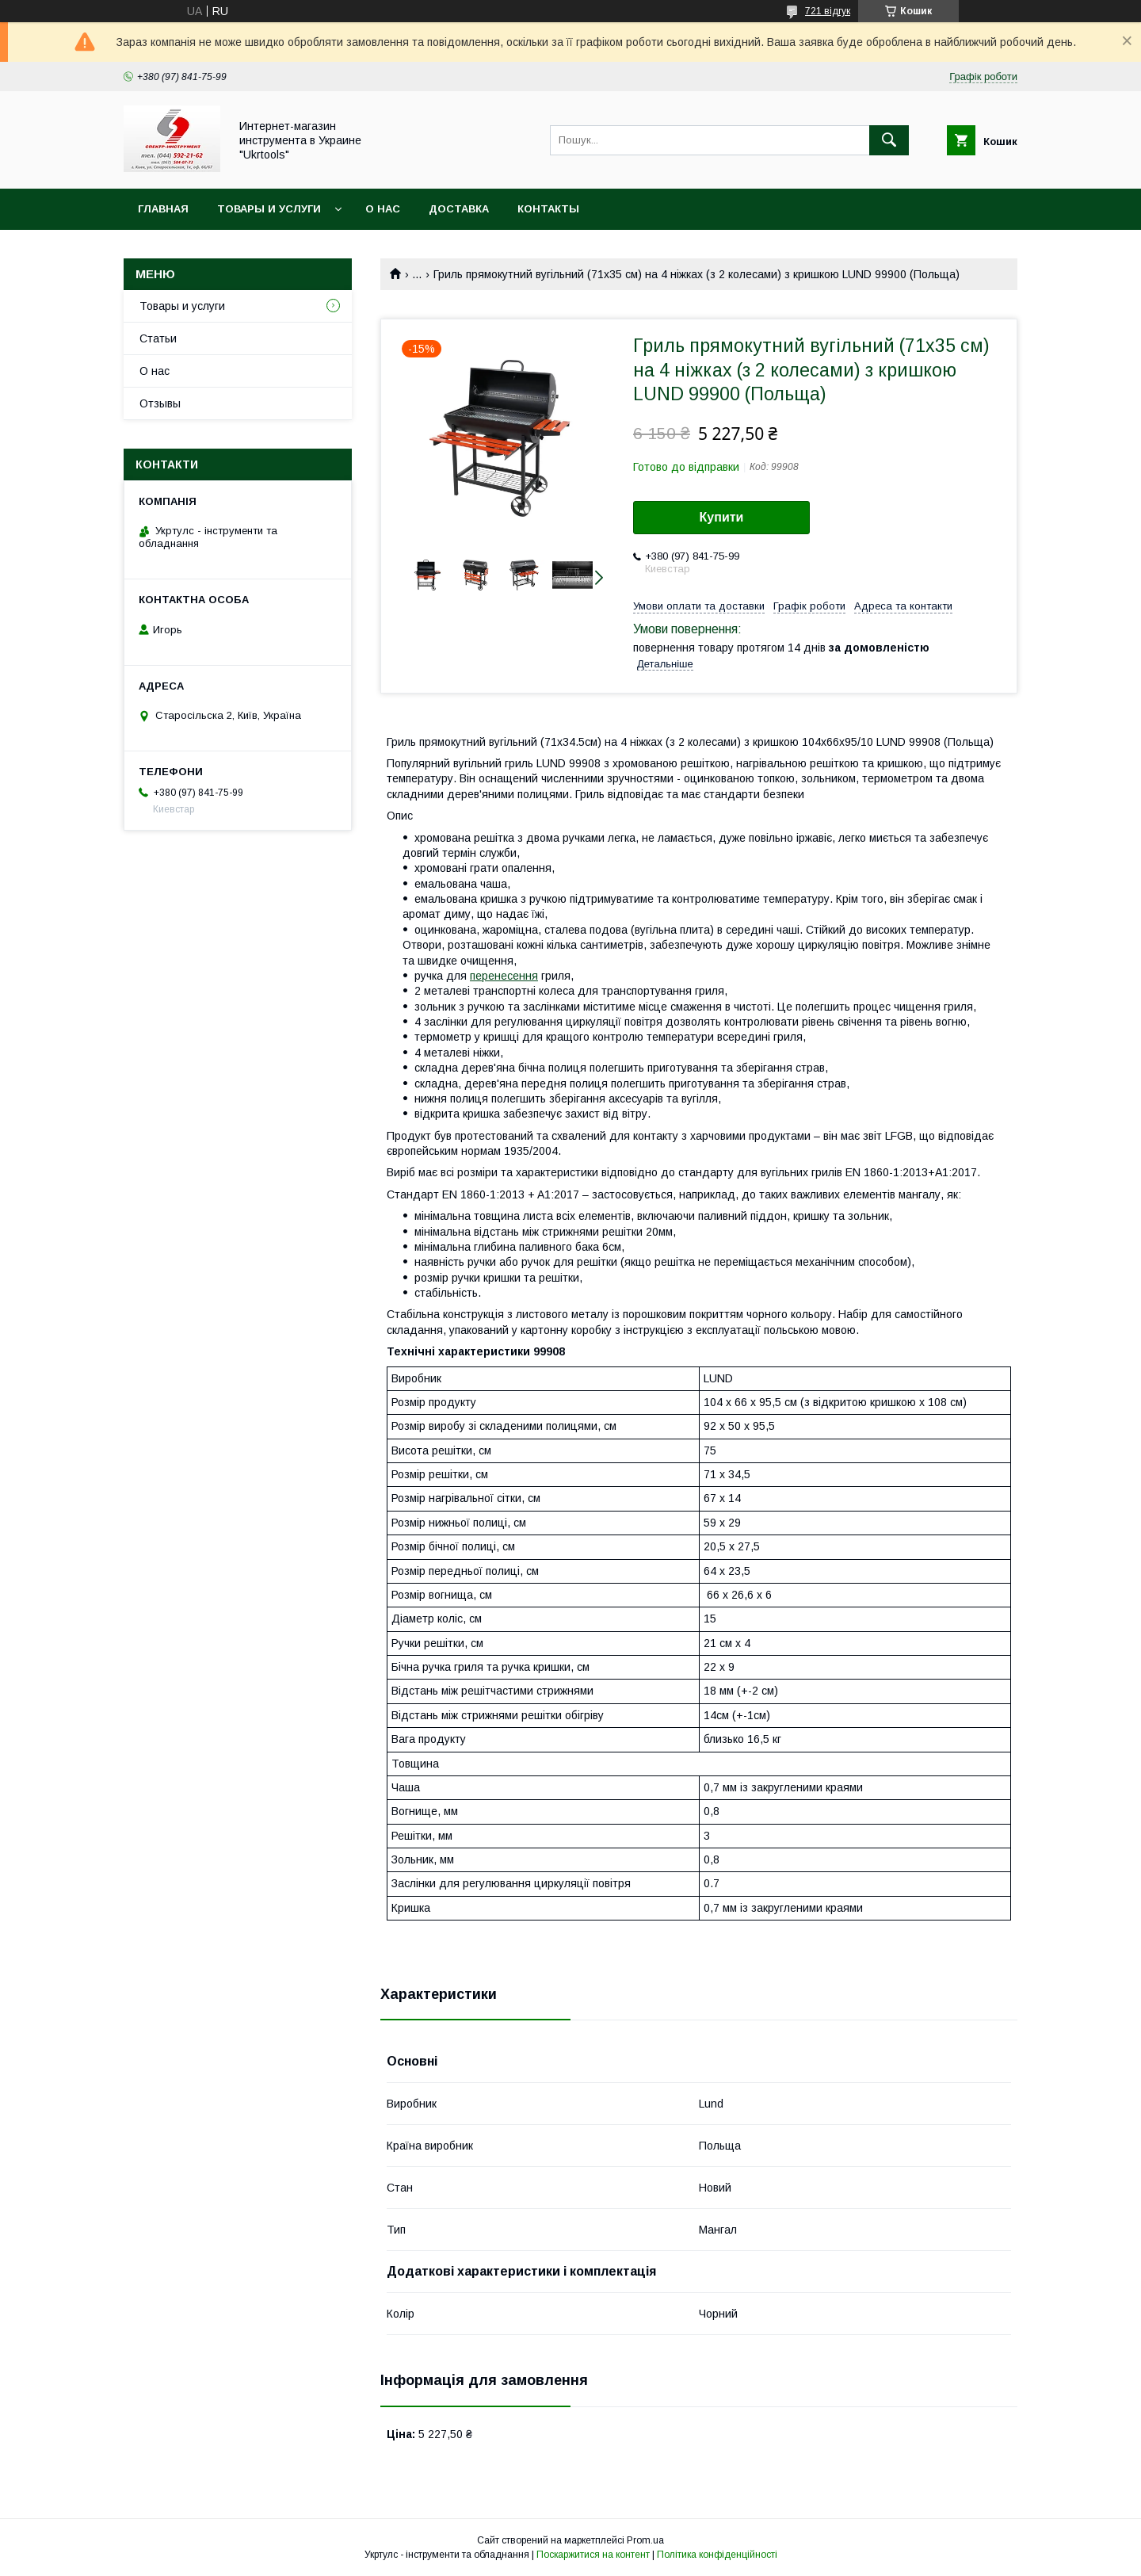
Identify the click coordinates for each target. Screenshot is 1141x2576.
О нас (382, 209)
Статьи (158, 338)
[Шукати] (889, 140)
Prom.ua (645, 2540)
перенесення (504, 975)
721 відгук (827, 11)
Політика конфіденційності (717, 2554)
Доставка (459, 209)
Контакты (548, 209)
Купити (722, 517)
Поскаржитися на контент (593, 2554)
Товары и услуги (269, 209)
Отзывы (160, 403)
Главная (163, 209)
